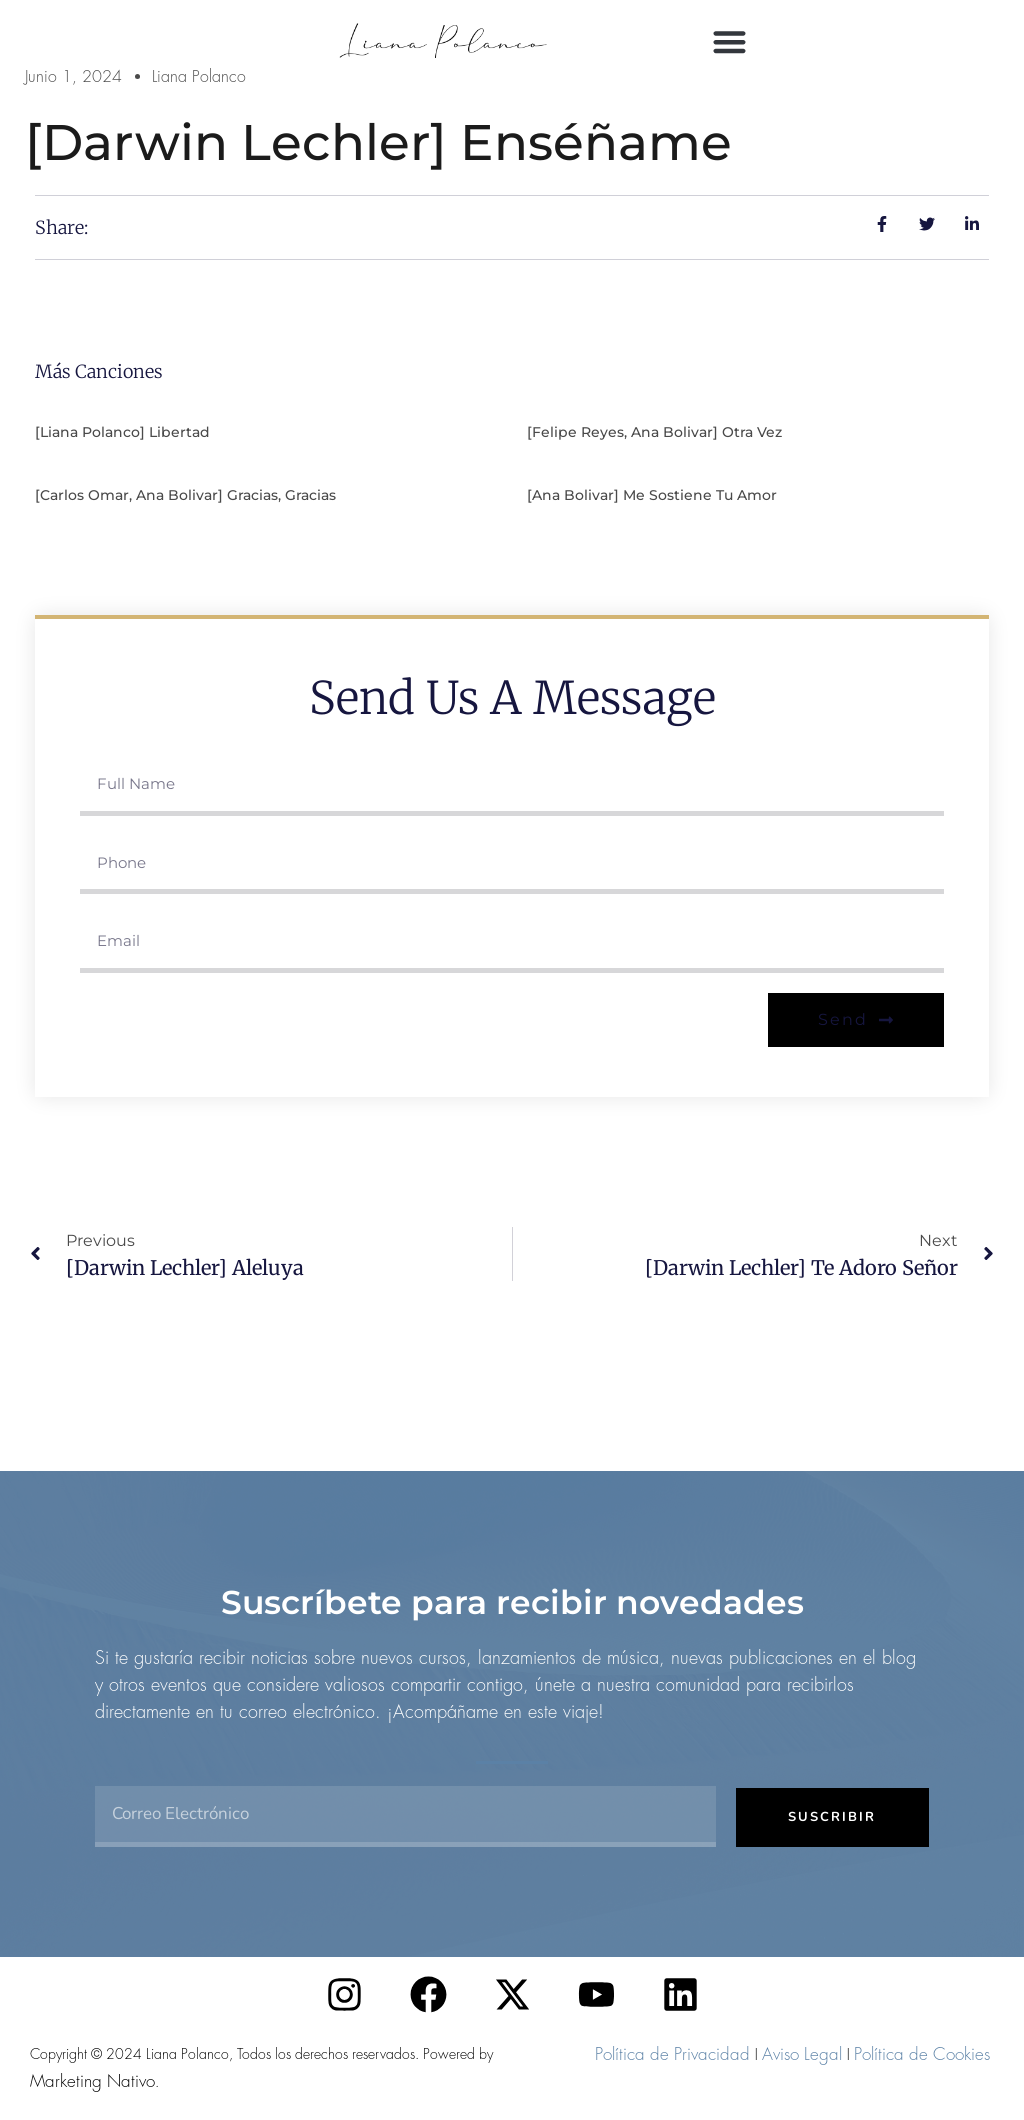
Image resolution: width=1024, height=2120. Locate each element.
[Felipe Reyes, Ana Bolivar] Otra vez (654, 432)
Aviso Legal (802, 2054)
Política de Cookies (922, 2054)
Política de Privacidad (672, 2054)
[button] (729, 41)
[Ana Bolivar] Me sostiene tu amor (652, 495)
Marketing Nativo (92, 2081)
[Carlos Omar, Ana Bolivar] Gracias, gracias (185, 495)
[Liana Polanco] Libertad (122, 432)
